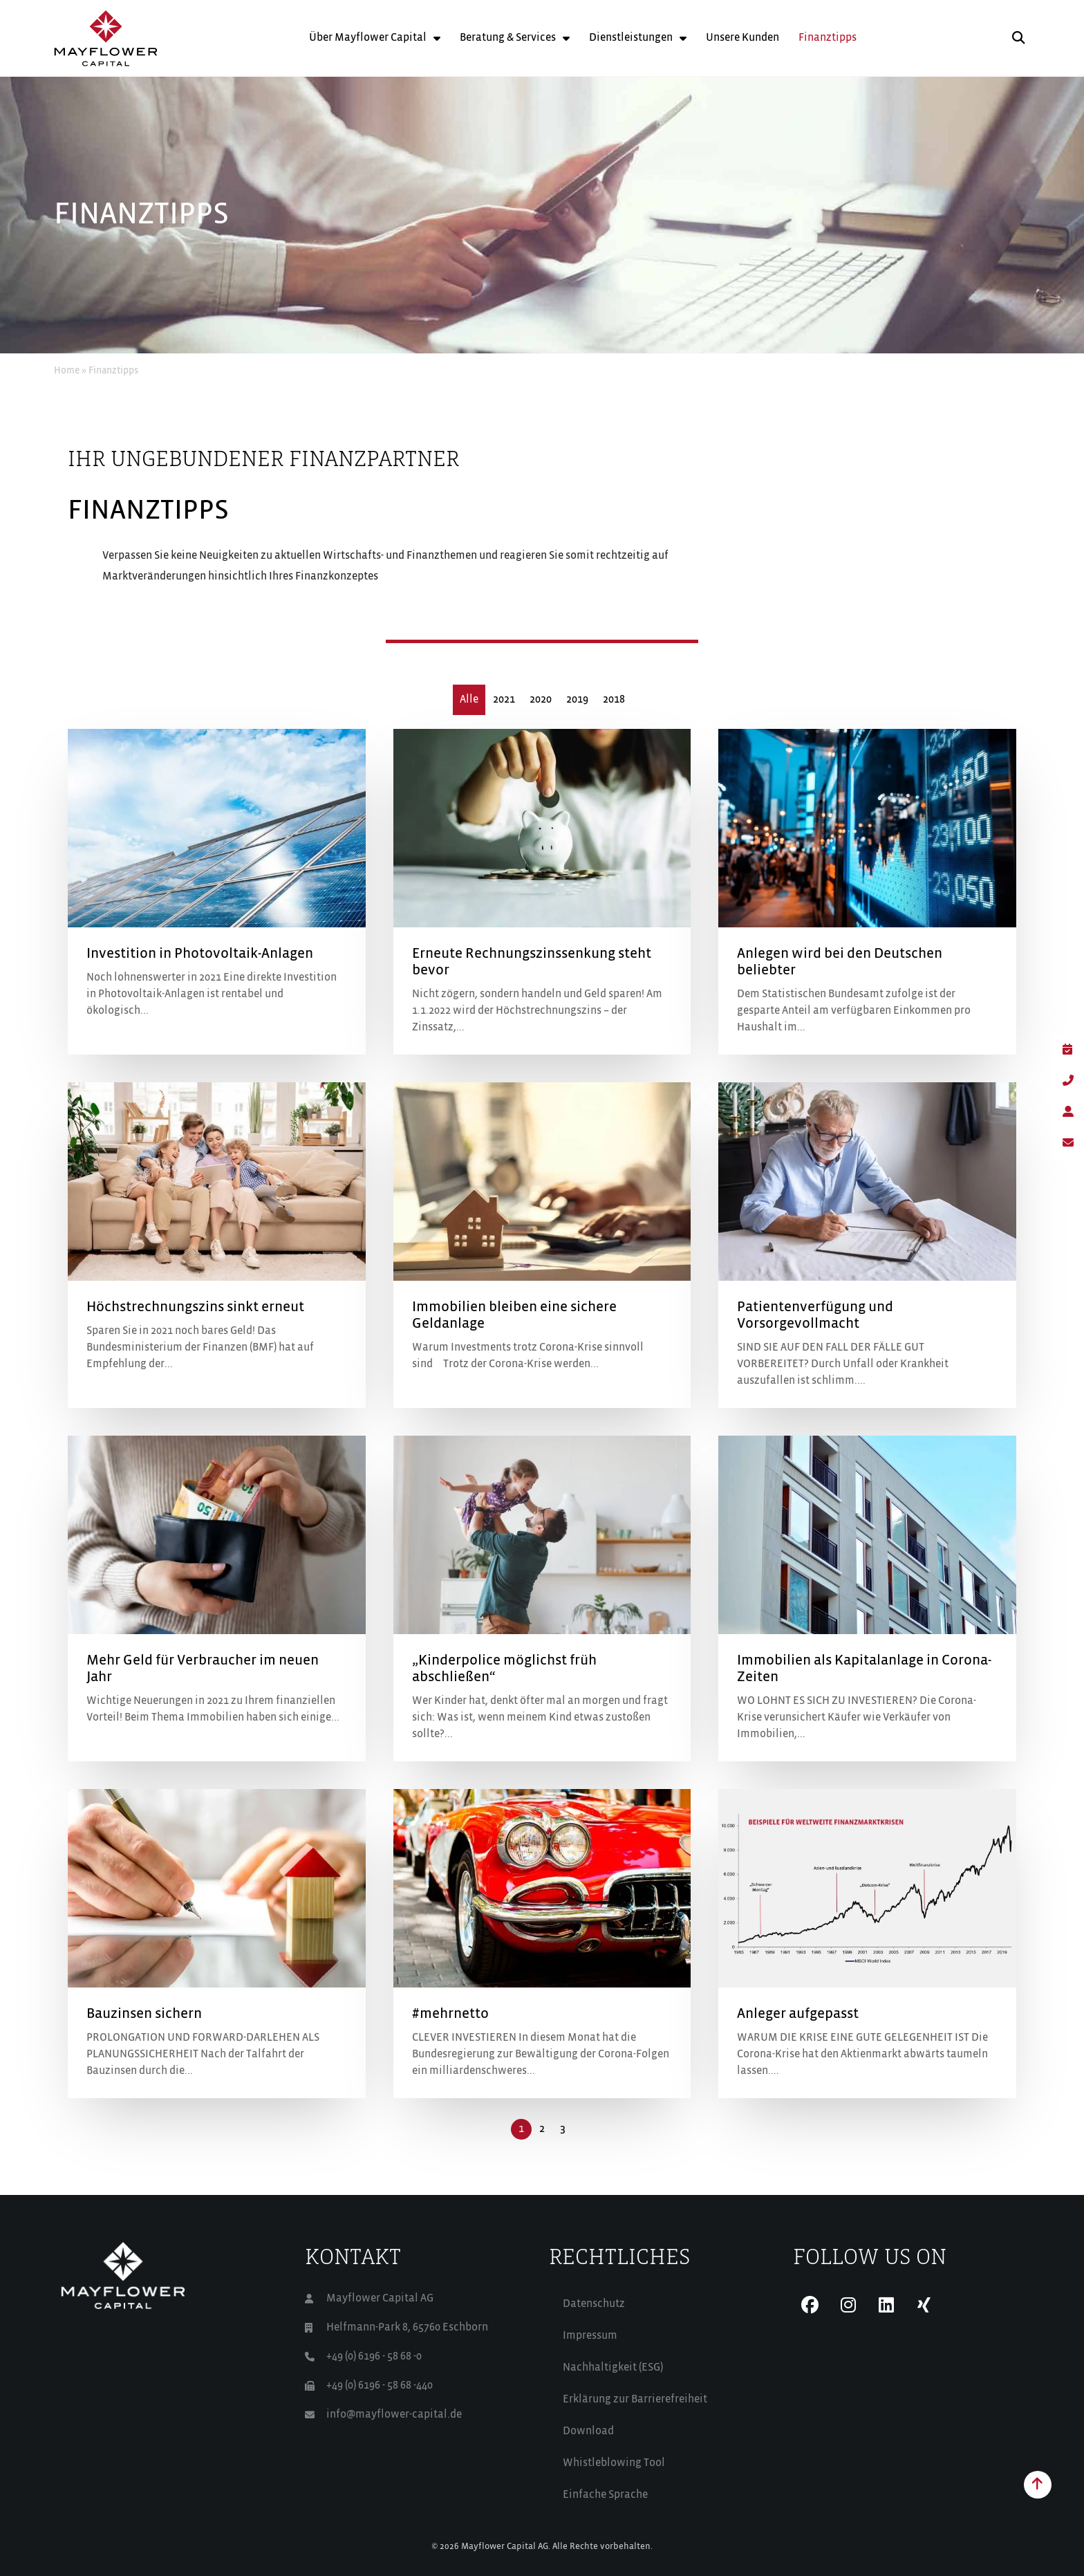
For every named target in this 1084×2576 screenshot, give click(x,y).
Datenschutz (594, 2304)
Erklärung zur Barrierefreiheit (635, 2399)
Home (67, 371)
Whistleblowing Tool (614, 2463)
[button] (1018, 38)
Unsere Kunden (742, 38)
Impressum (590, 2336)
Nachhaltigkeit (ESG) (613, 2367)
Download (588, 2431)
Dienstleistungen (637, 38)
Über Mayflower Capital (374, 38)
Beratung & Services (515, 38)
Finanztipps (827, 38)
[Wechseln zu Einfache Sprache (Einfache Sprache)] (664, 2495)
